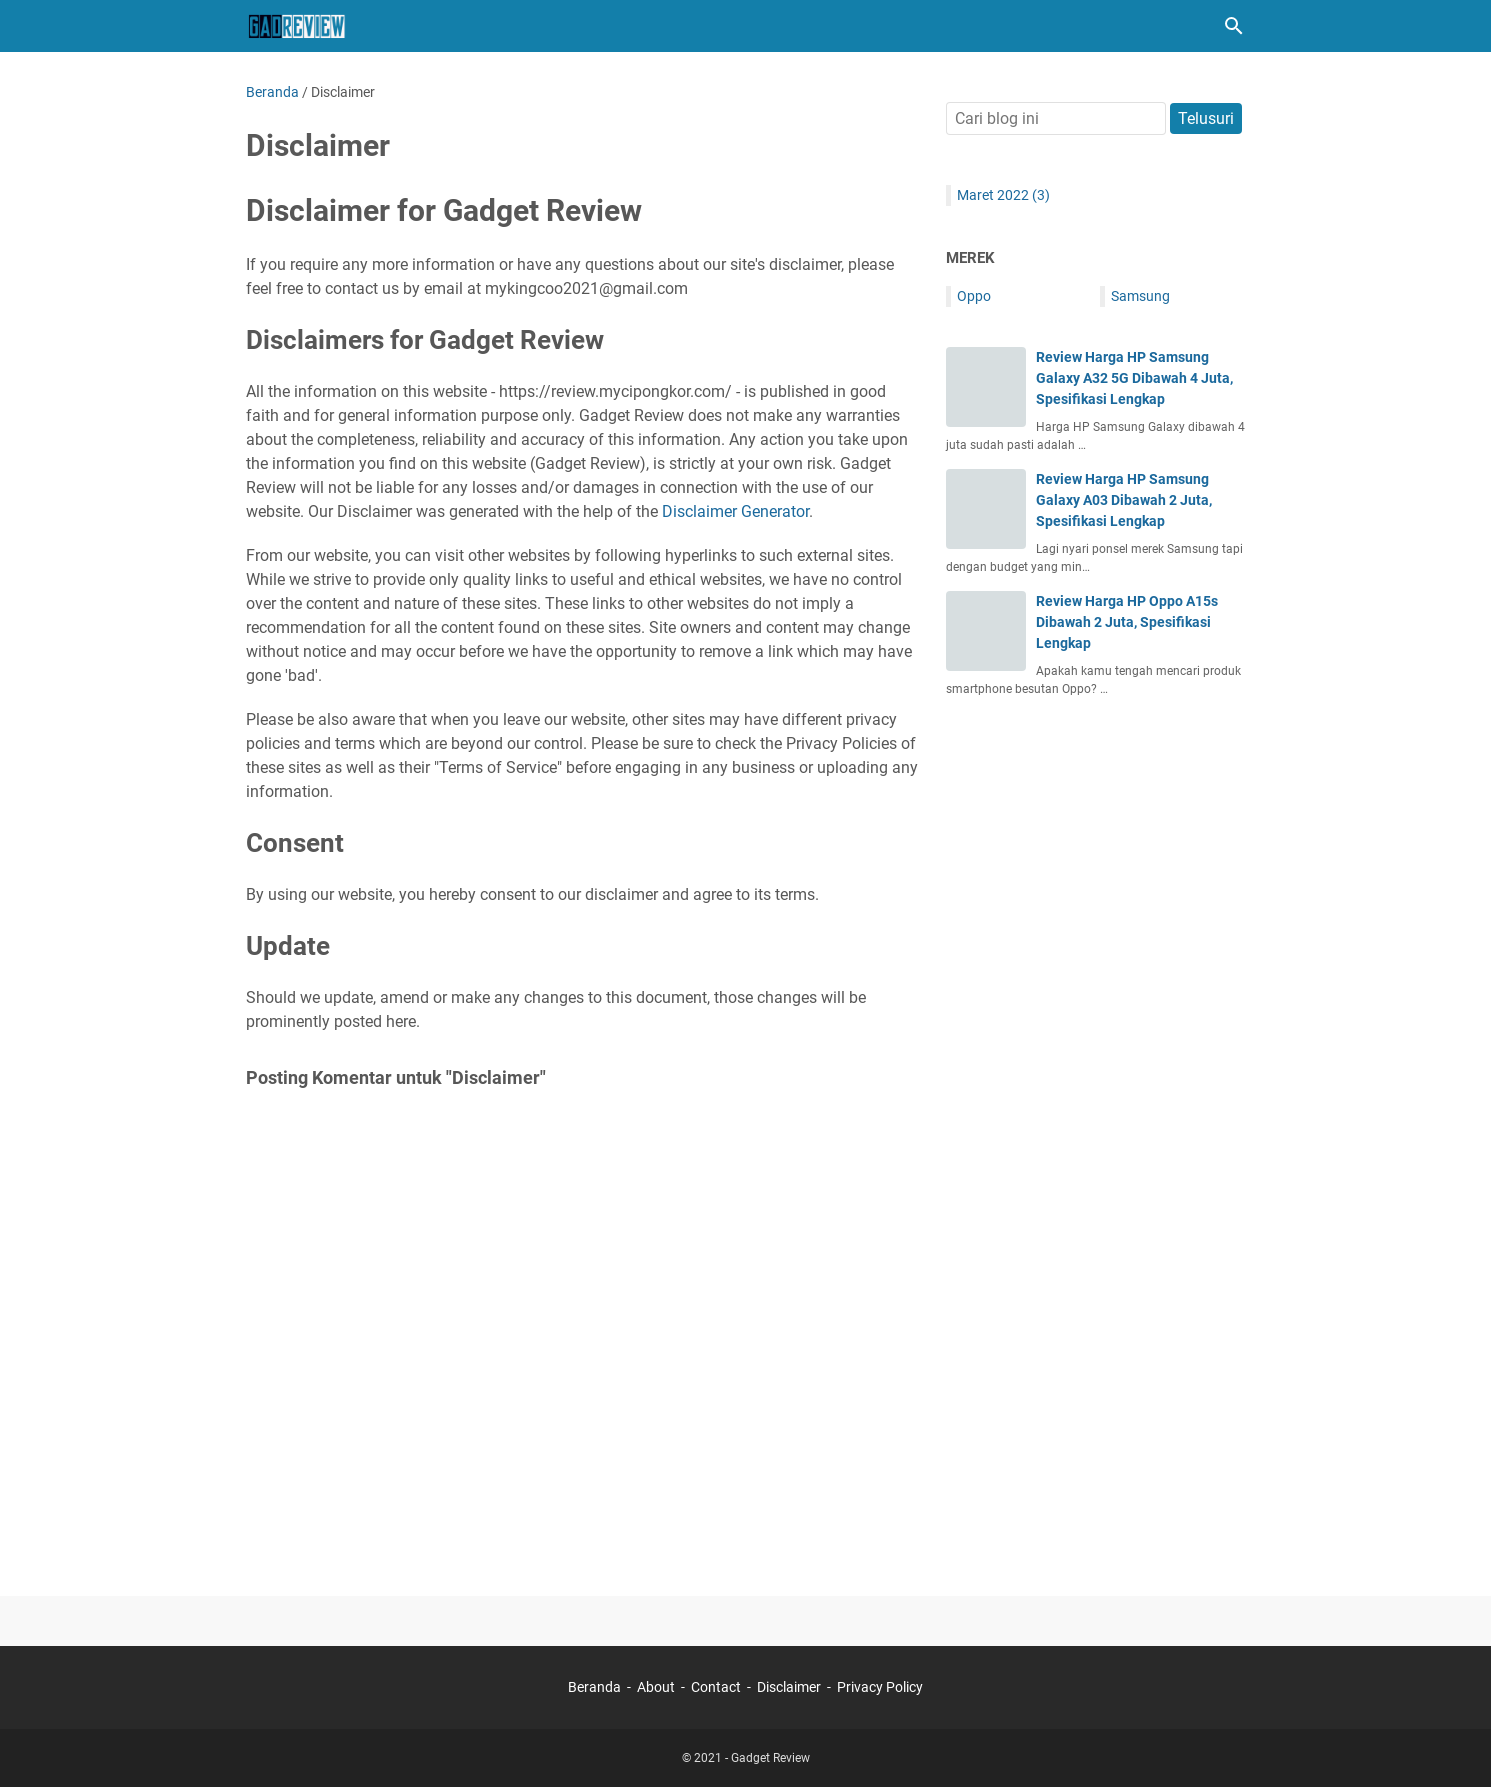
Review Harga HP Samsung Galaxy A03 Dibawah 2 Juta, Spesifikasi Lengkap (1124, 500)
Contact (716, 1687)
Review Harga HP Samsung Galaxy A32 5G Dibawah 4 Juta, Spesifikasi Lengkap (1134, 378)
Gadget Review (770, 1758)
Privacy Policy (880, 1687)
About (656, 1687)
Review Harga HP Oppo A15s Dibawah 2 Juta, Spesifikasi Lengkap (1127, 622)
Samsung (1140, 296)
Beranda (594, 1687)
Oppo (974, 296)
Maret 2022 (1003, 195)
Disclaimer (789, 1687)
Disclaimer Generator (735, 511)
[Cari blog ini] (1234, 26)
